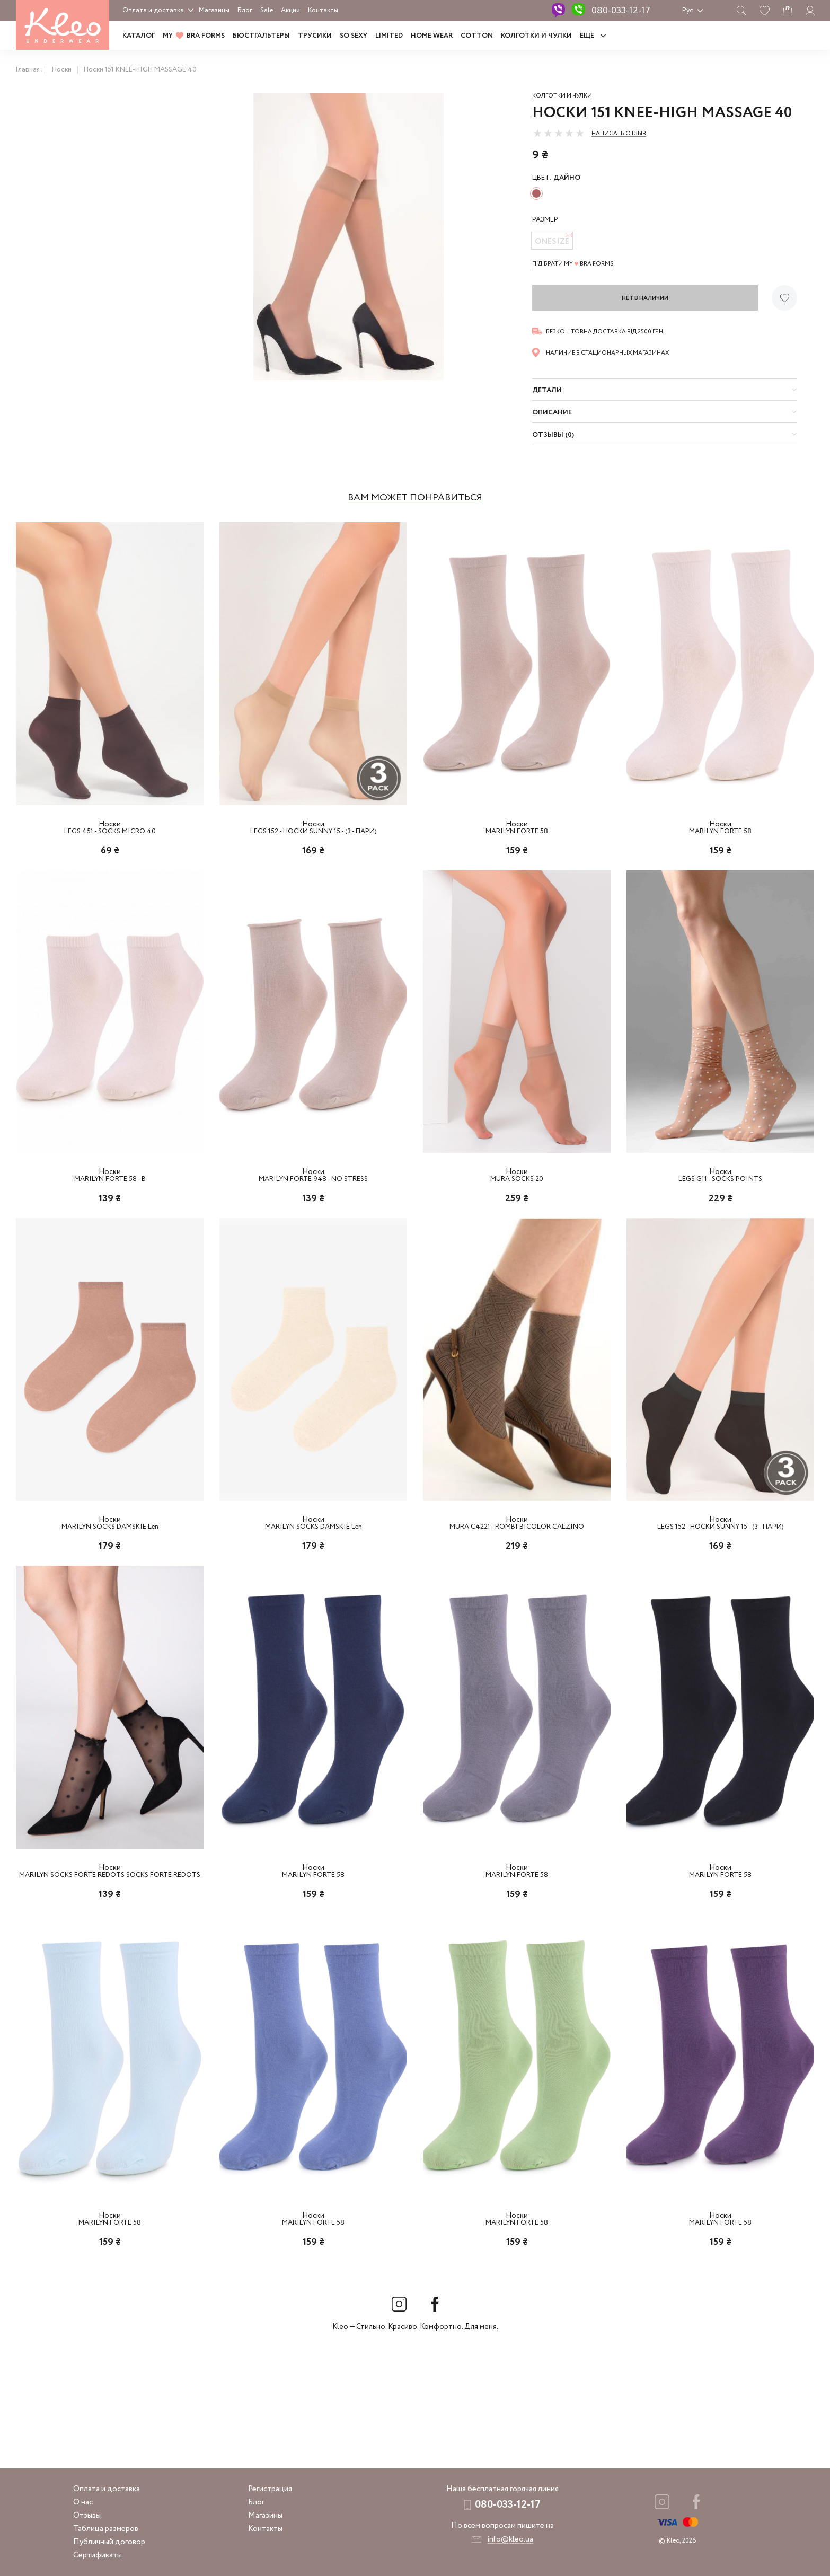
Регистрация (270, 2489)
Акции (290, 10)
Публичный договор (109, 2542)
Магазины (214, 10)
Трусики (315, 36)
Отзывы (87, 2515)
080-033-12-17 (620, 10)
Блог (244, 10)
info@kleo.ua (510, 2539)
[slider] (558, 133)
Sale (266, 10)
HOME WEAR (432, 36)
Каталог (138, 36)
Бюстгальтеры (261, 36)
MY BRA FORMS (194, 36)
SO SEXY (353, 36)
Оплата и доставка (153, 10)
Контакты (323, 10)
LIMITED (389, 36)
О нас (83, 2502)
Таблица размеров (105, 2529)
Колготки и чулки (536, 36)
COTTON (477, 36)
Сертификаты (97, 2555)
